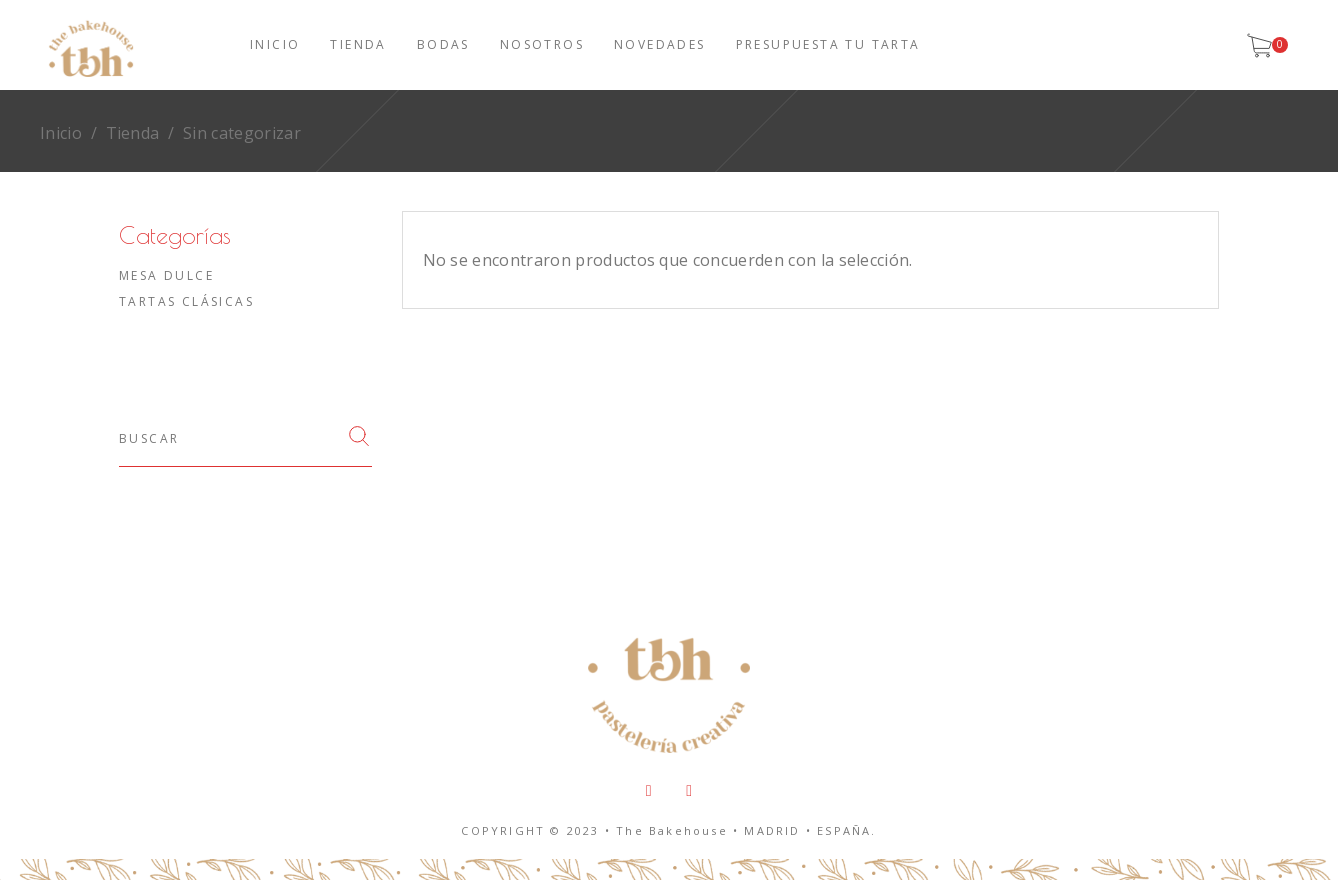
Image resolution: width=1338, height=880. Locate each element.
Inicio (61, 133)
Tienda (133, 133)
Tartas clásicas (186, 301)
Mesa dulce (166, 275)
